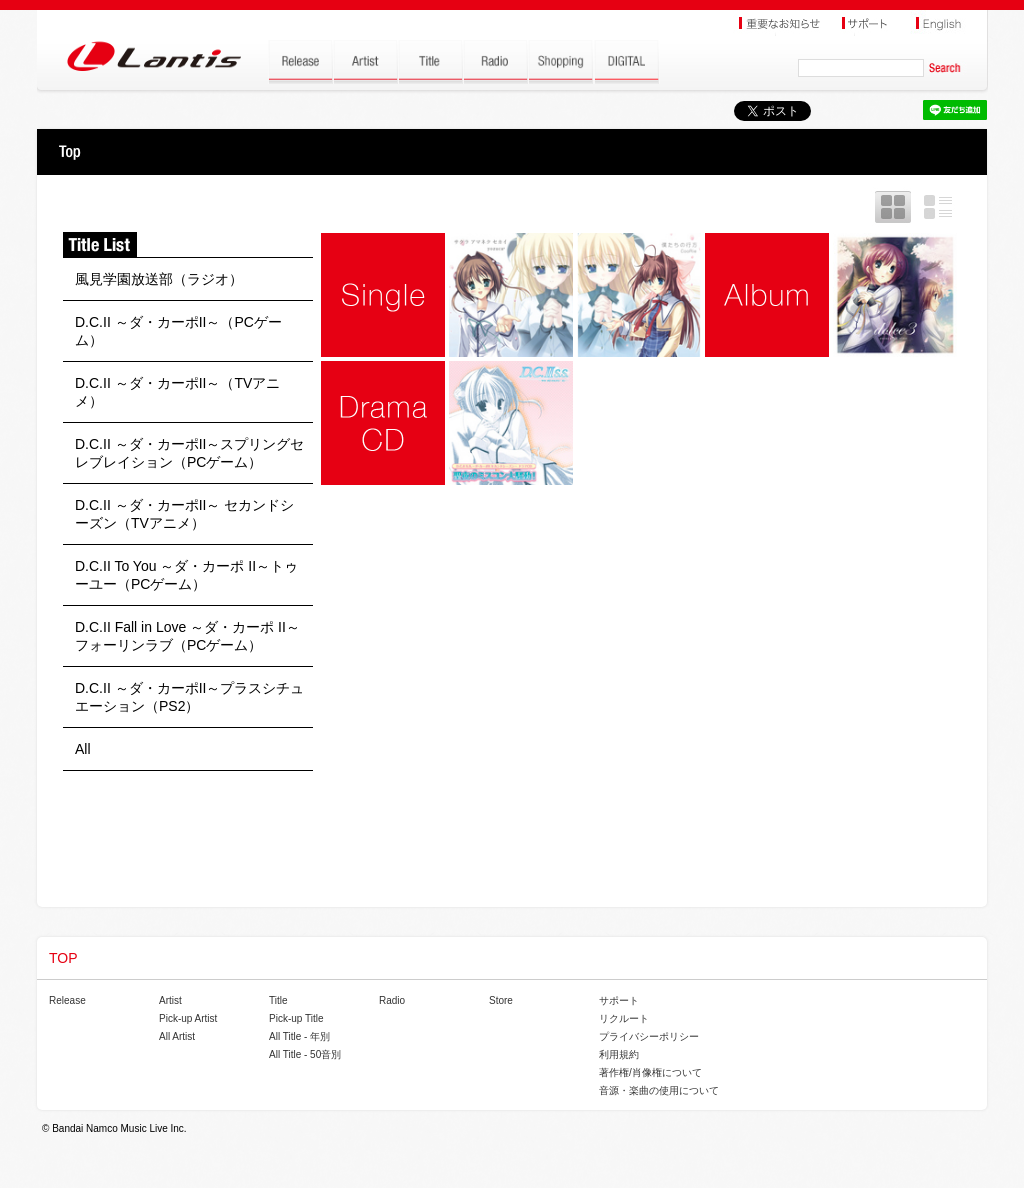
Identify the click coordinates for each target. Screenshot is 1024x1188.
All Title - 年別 (299, 1036)
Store (501, 1000)
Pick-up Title (296, 1018)
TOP (69, 152)
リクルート (624, 1018)
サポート (619, 1000)
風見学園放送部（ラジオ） (159, 279)
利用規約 (619, 1054)
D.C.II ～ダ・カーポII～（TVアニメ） (177, 392)
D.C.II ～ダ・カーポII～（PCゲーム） (178, 331)
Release (67, 1000)
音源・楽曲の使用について (659, 1090)
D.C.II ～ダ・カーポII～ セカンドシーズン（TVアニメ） (184, 514)
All (83, 749)
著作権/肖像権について (650, 1072)
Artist (170, 1000)
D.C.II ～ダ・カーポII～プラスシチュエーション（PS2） (189, 697)
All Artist (177, 1036)
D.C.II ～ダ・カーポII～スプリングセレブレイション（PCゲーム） (189, 453)
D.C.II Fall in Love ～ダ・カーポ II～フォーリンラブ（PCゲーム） (187, 636)
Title (278, 1000)
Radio (392, 1000)
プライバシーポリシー (649, 1036)
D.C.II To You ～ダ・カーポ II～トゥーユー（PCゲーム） (186, 575)
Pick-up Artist (188, 1018)
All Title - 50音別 (305, 1054)
